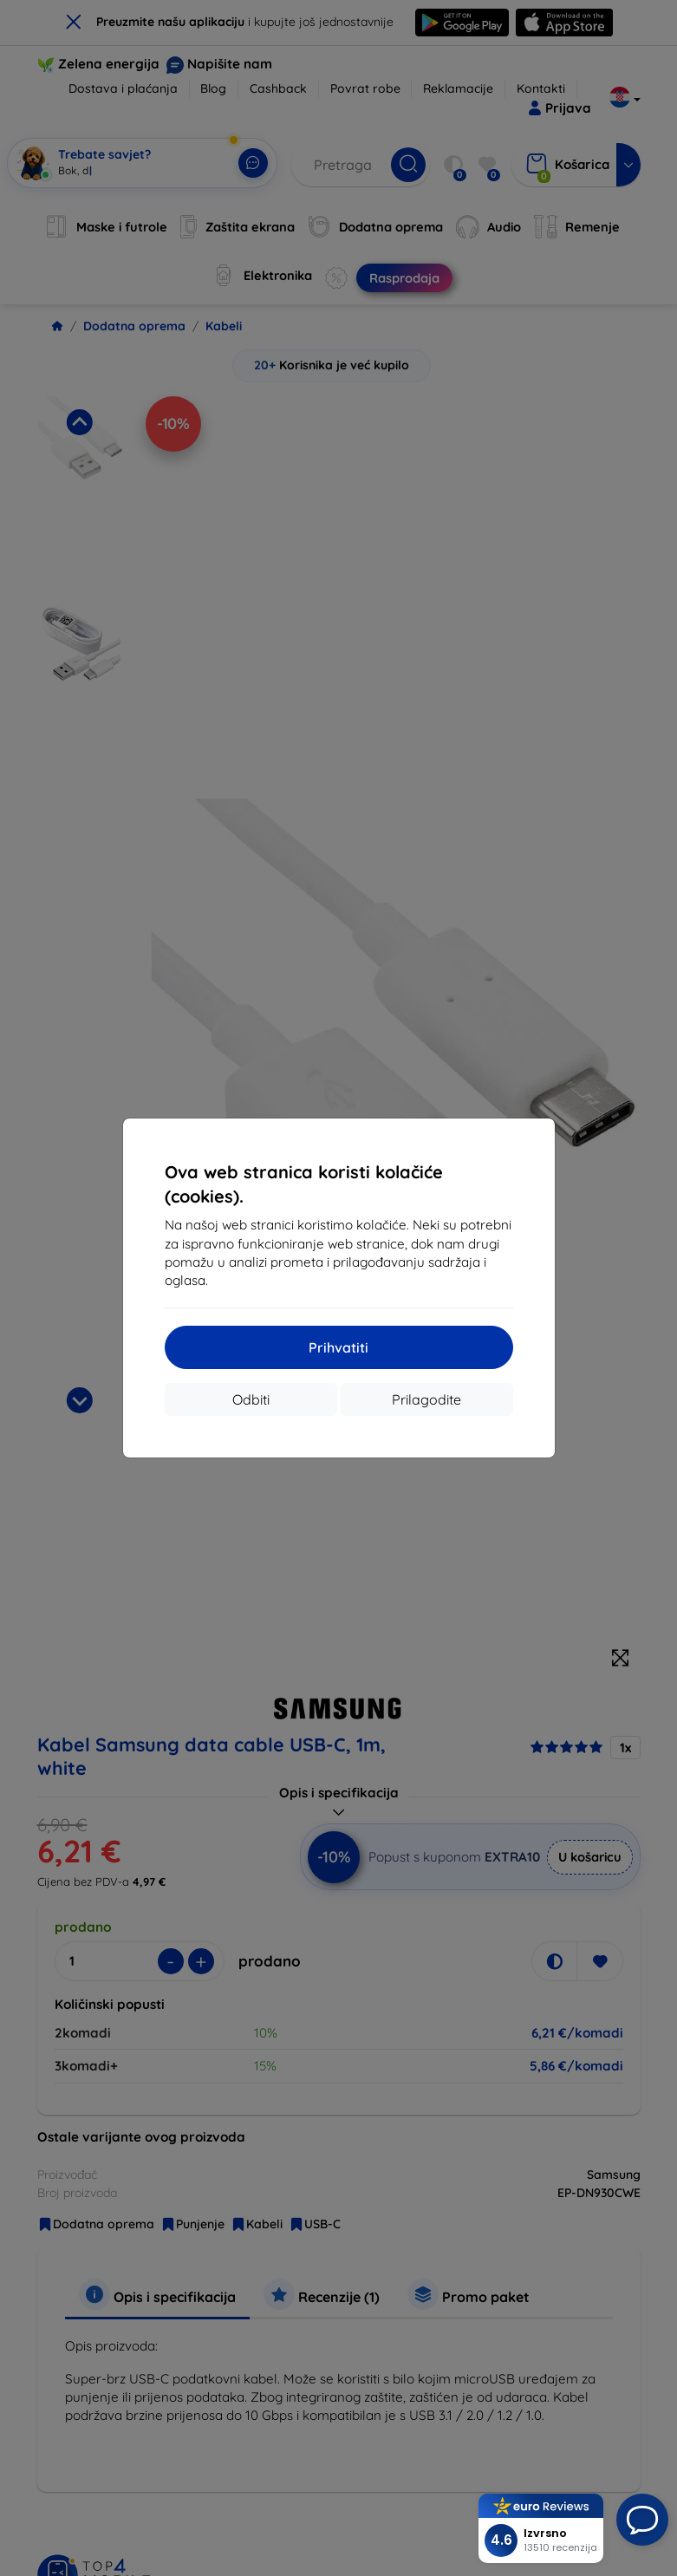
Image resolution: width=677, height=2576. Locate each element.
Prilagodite (426, 1399)
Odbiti (251, 1399)
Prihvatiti (338, 1347)
